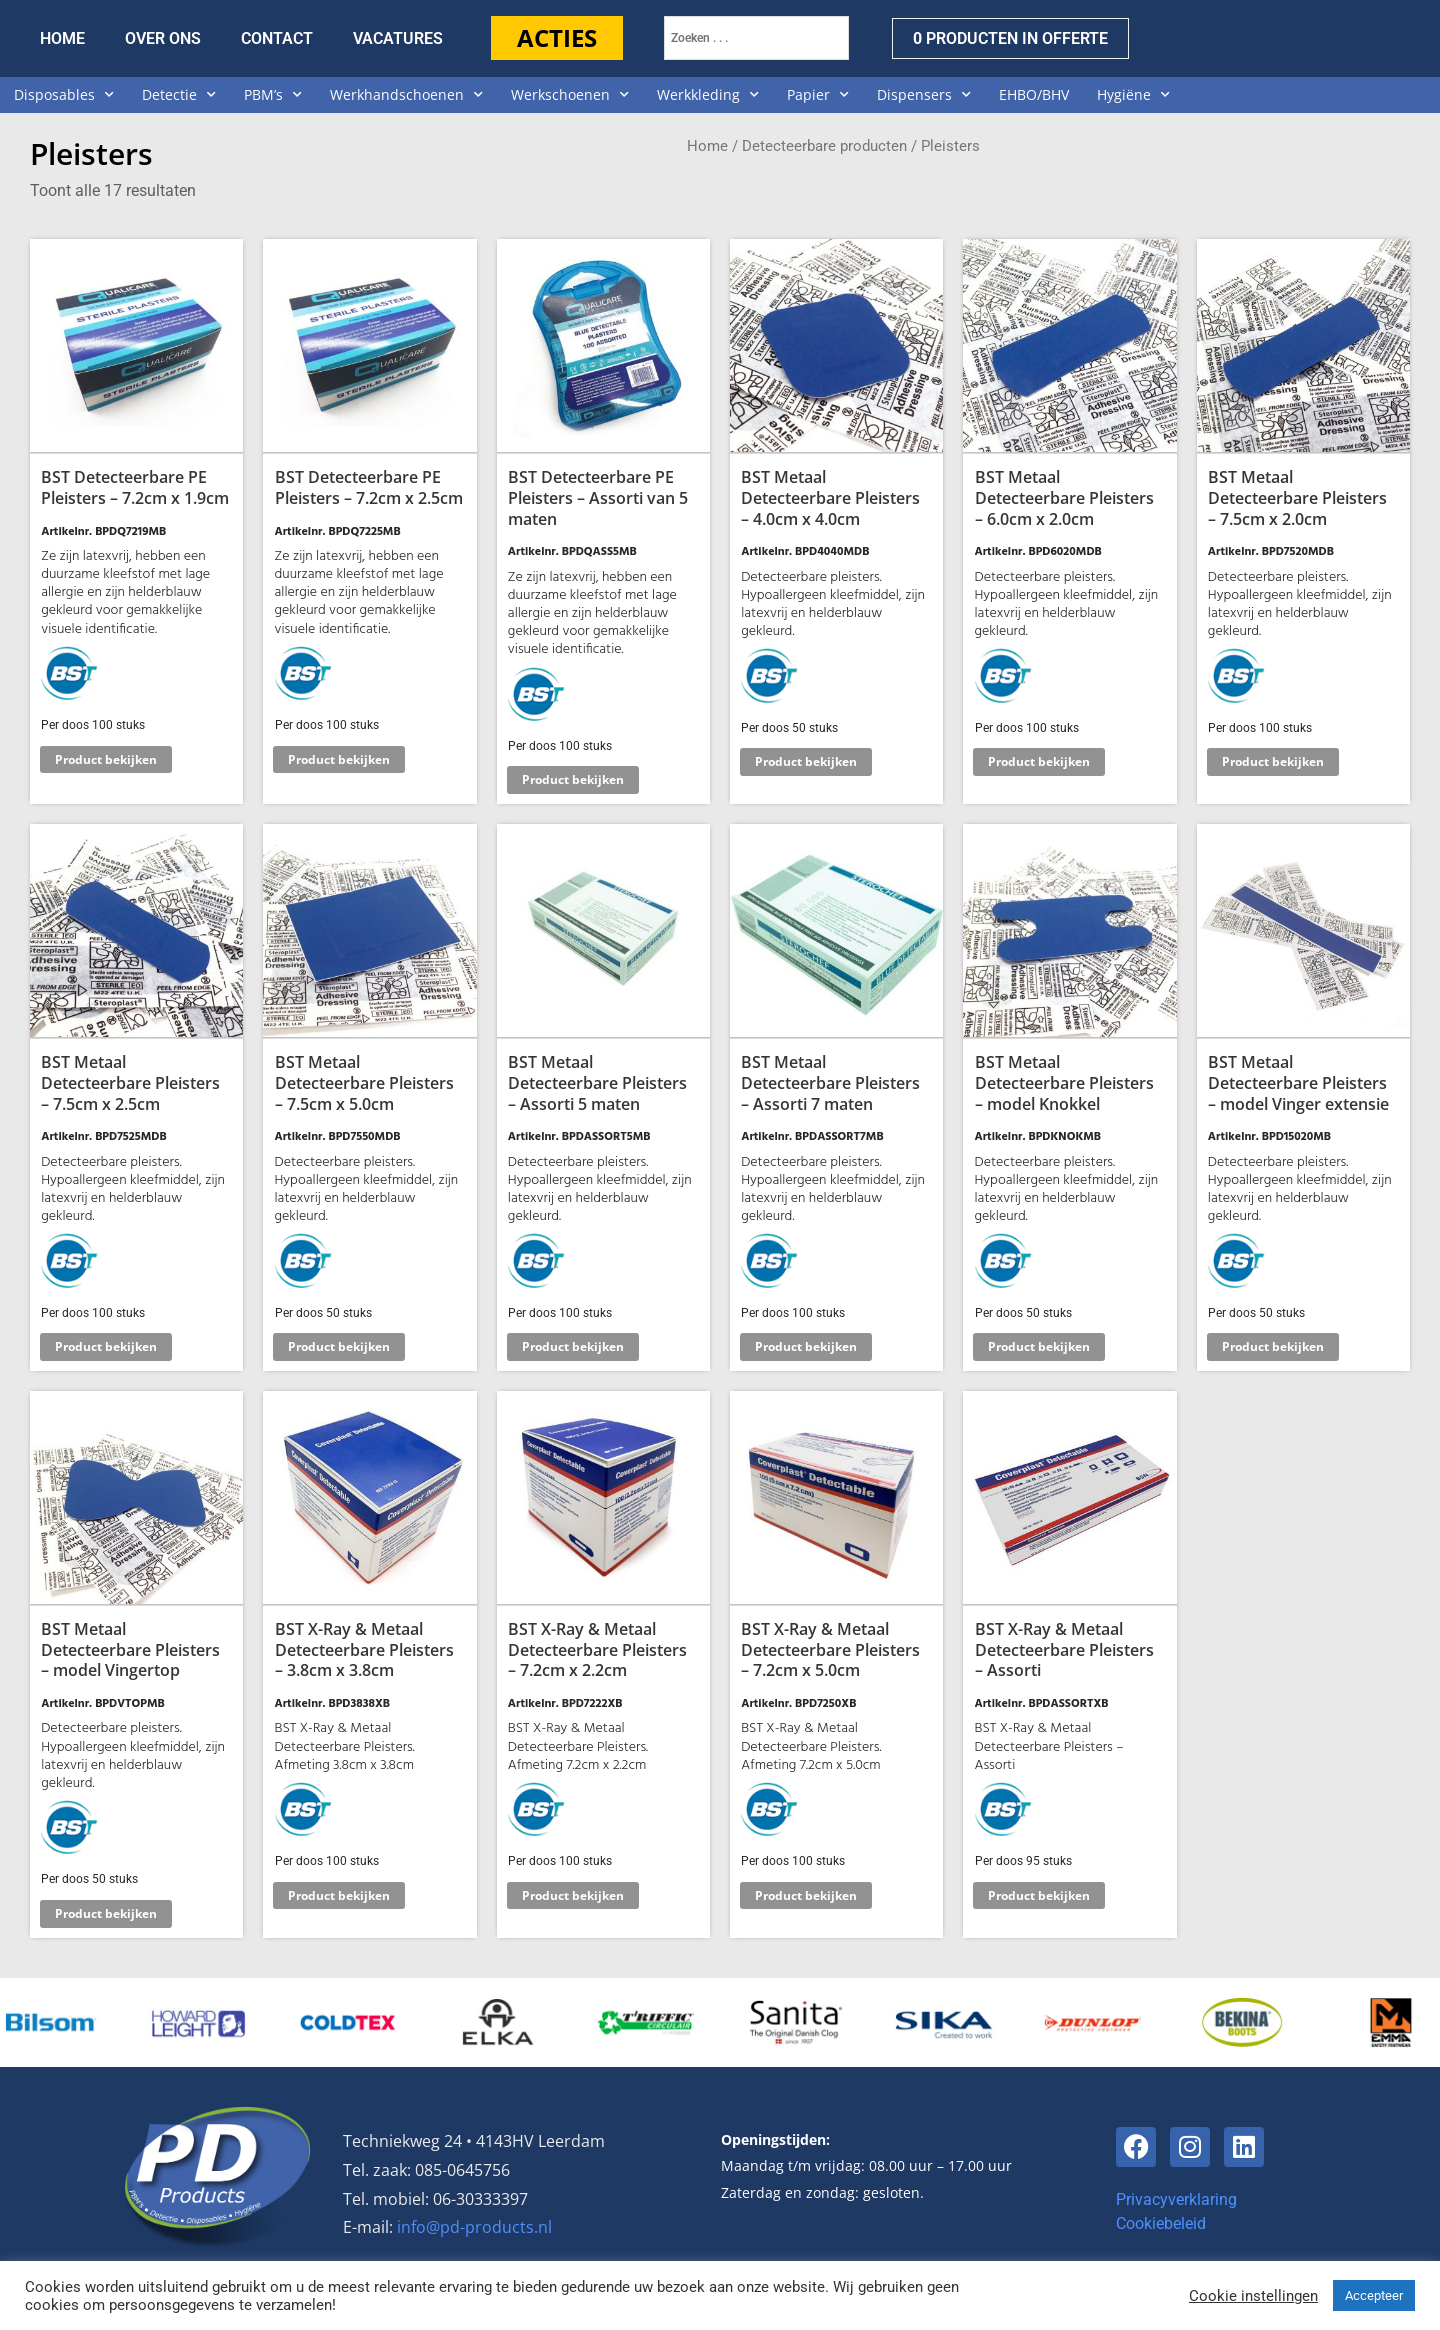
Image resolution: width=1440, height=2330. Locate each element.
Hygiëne (1133, 95)
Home (707, 146)
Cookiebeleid (1161, 2223)
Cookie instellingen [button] (1253, 2296)
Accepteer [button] (1374, 2295)
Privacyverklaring (1176, 2199)
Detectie (179, 95)
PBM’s (273, 95)
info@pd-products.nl (474, 2227)
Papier (818, 95)
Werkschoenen (570, 95)
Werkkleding (708, 95)
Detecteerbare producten (824, 146)
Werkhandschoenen (406, 95)
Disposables (64, 95)
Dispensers (924, 95)
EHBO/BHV (1034, 94)
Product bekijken (106, 759)
